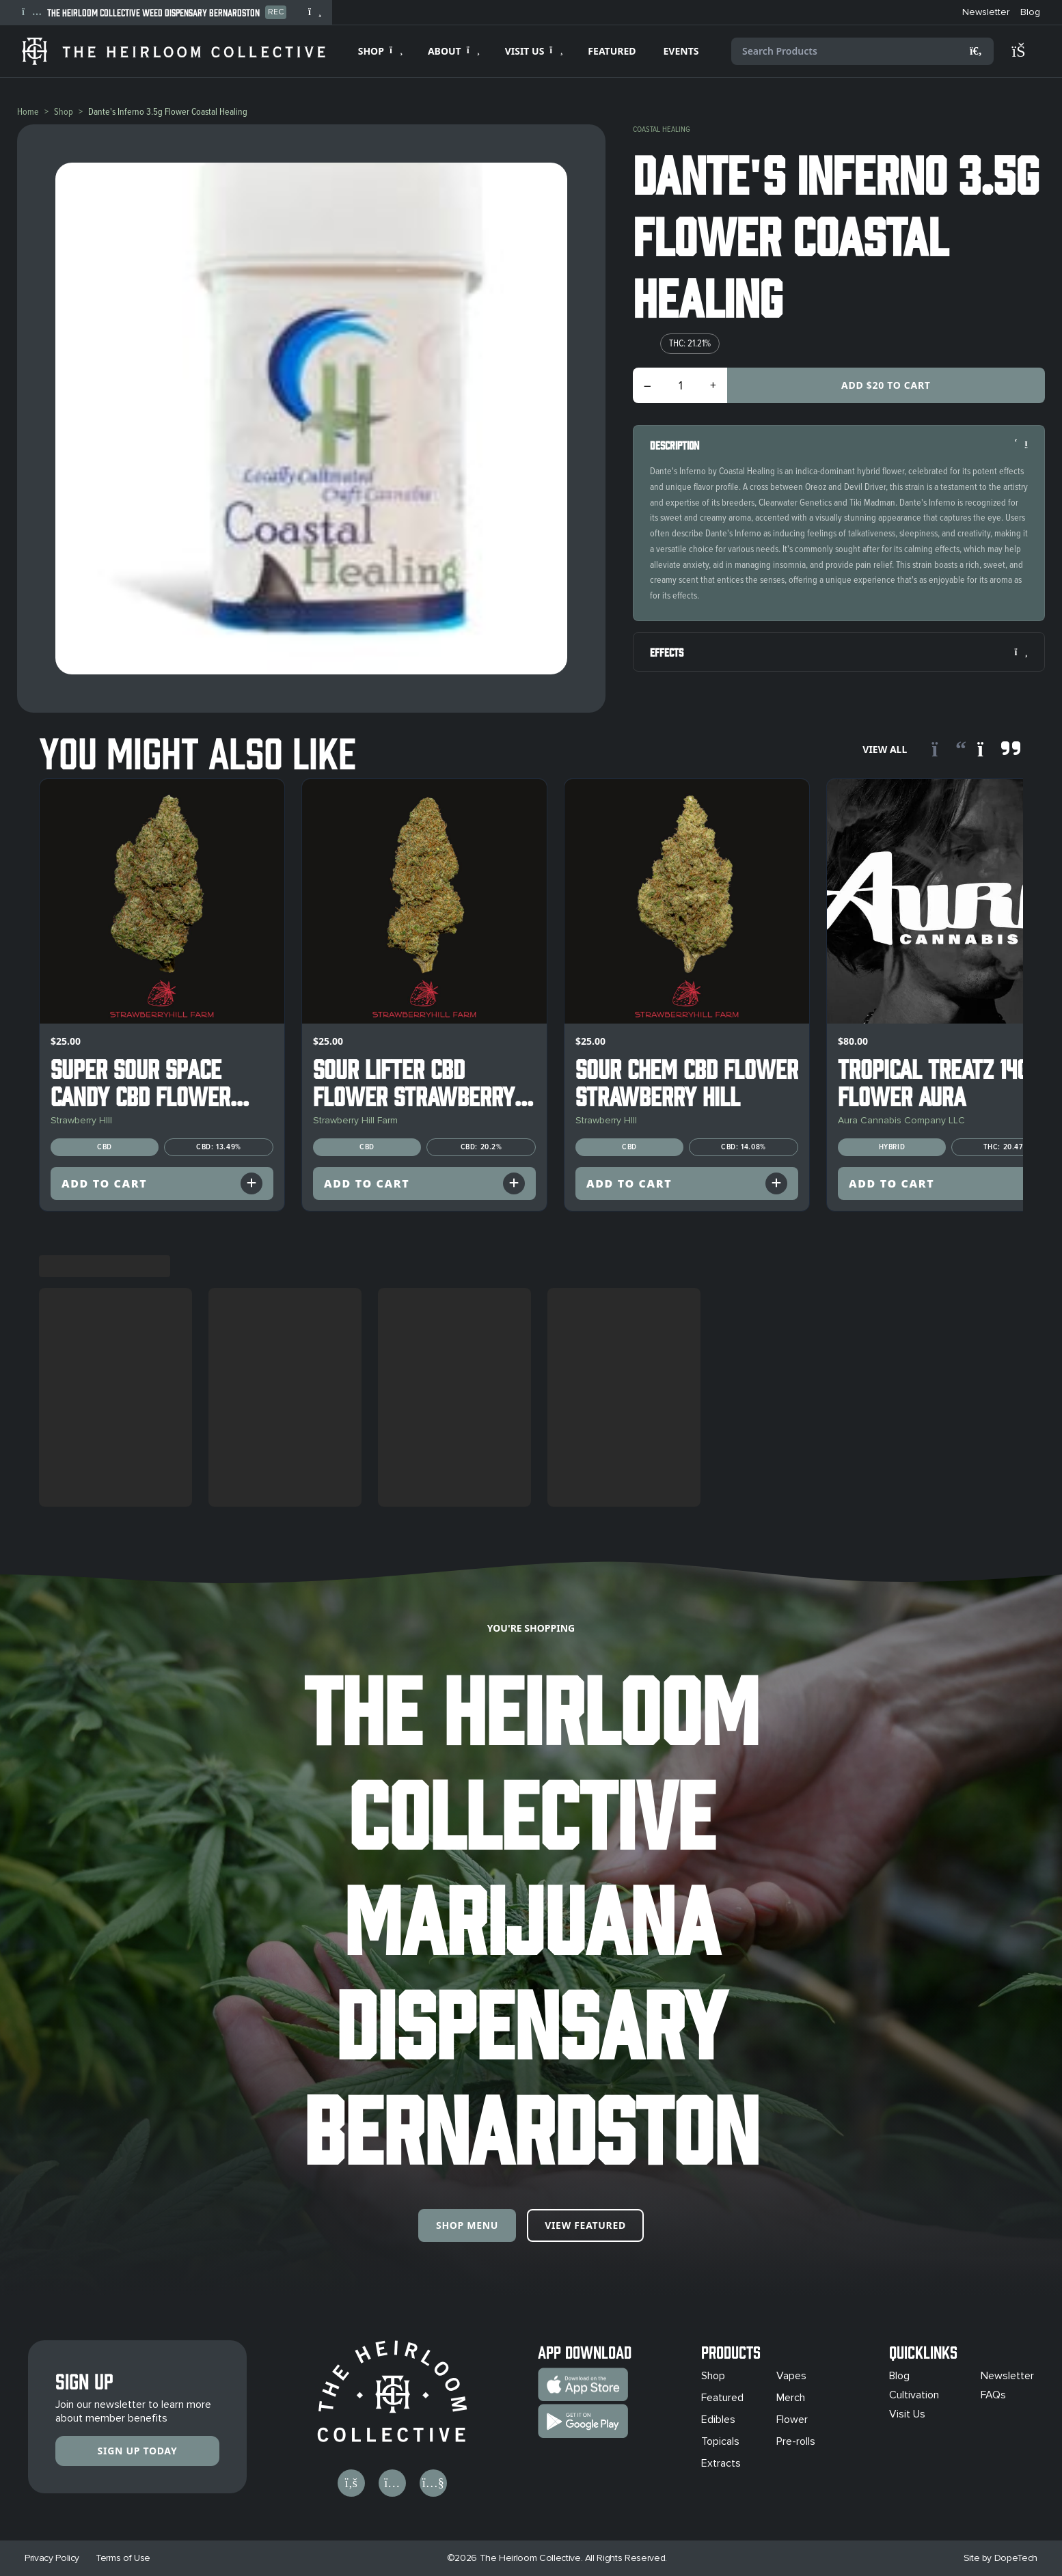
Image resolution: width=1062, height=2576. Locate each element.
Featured (722, 2397)
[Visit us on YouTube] (433, 2483)
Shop (63, 112)
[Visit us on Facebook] (351, 2483)
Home (28, 112)
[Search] (976, 51)
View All (884, 749)
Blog (899, 2376)
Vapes (791, 2376)
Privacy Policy (52, 2558)
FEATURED (612, 50)
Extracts (721, 2463)
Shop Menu (467, 2225)
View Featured (585, 2225)
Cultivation (914, 2395)
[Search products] (862, 51)
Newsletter (1007, 2376)
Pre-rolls (795, 2441)
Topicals (720, 2441)
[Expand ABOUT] (452, 51)
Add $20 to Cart (885, 385)
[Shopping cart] (1025, 51)
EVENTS (681, 50)
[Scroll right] (999, 749)
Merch (790, 2397)
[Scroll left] (949, 749)
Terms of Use (123, 2558)
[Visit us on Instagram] (392, 2483)
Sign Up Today (138, 2450)
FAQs (993, 2395)
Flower (792, 2419)
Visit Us (907, 2414)
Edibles (718, 2419)
